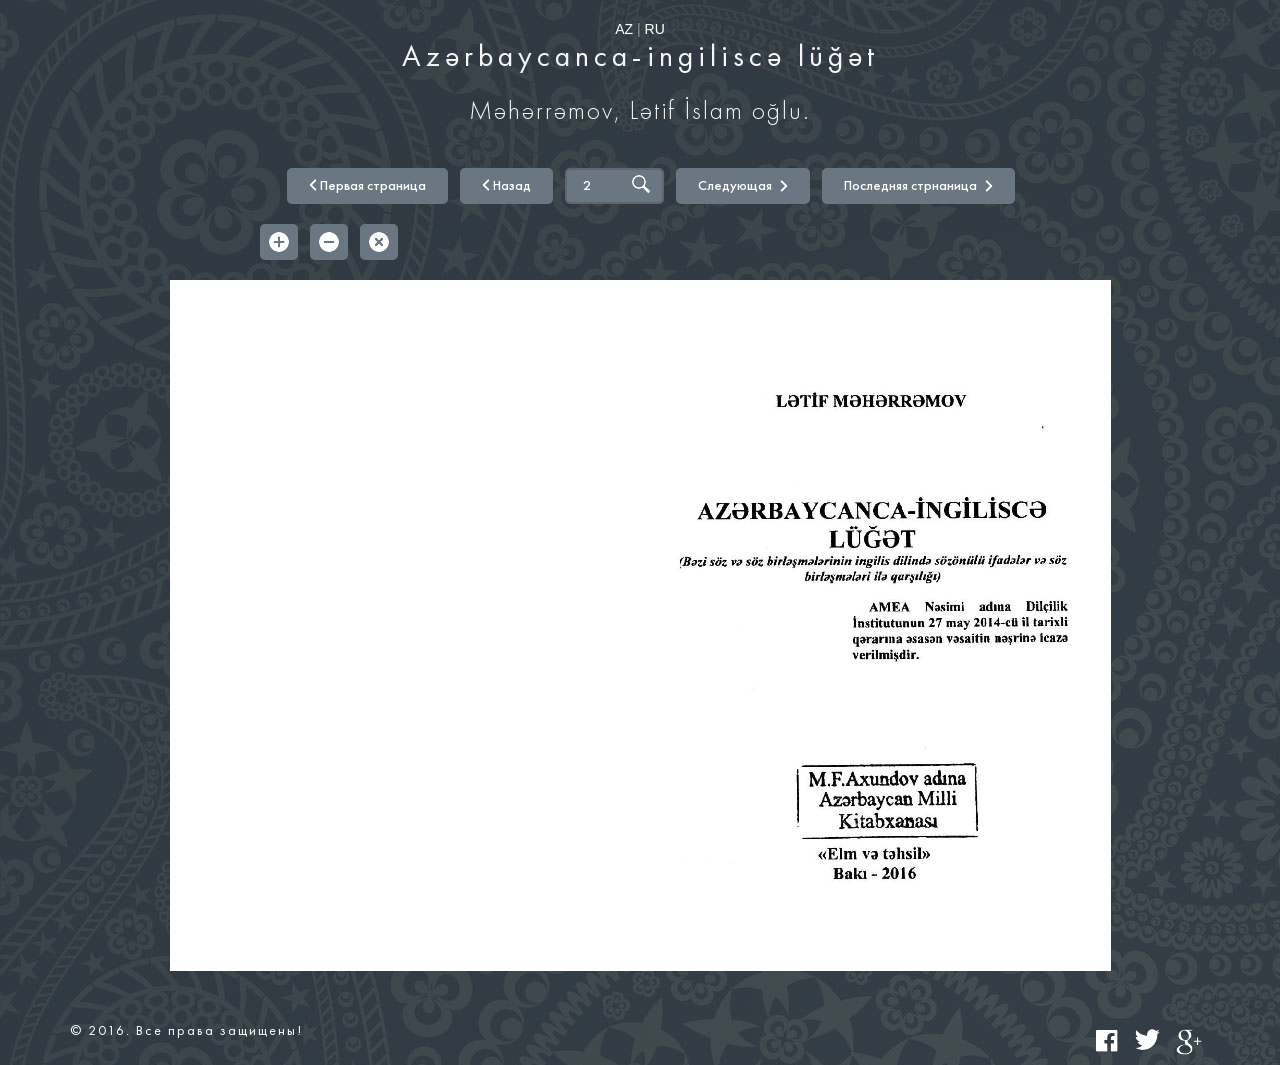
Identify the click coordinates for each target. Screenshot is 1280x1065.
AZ (624, 29)
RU (655, 29)
